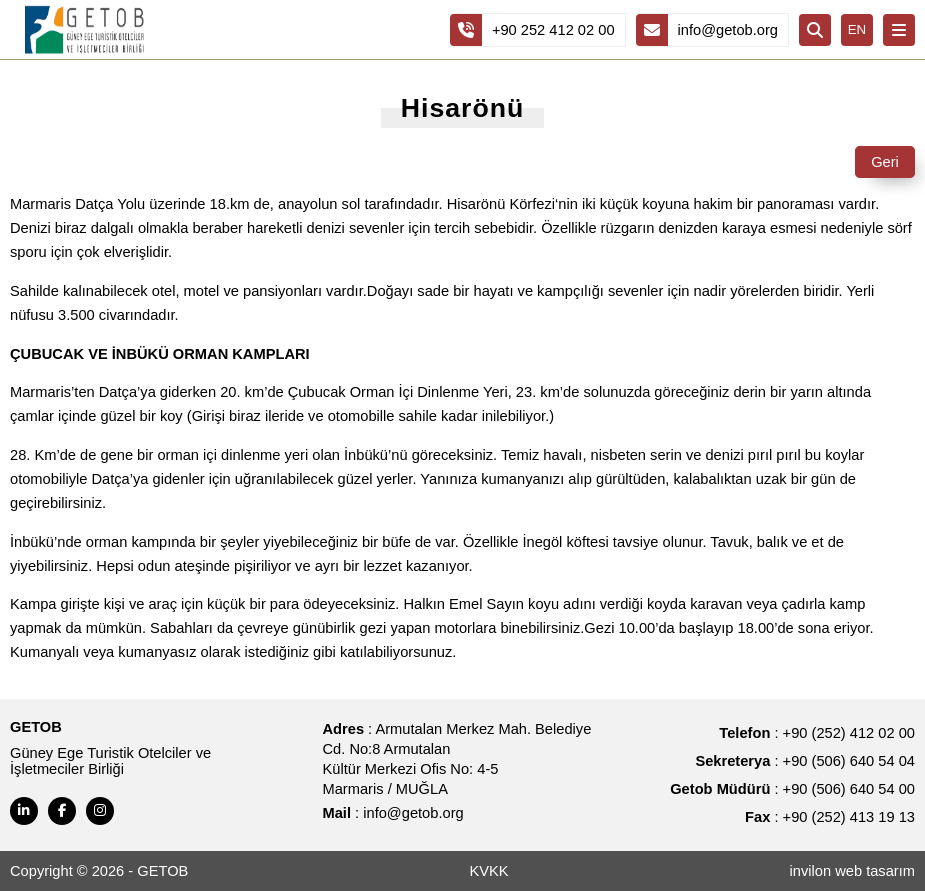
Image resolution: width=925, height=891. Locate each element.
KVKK (488, 871)
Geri (885, 162)
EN (857, 29)
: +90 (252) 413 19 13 (830, 817)
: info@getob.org (393, 813)
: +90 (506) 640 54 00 (792, 789)
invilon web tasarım (852, 871)
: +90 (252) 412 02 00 (817, 733)
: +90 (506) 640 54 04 (805, 761)
